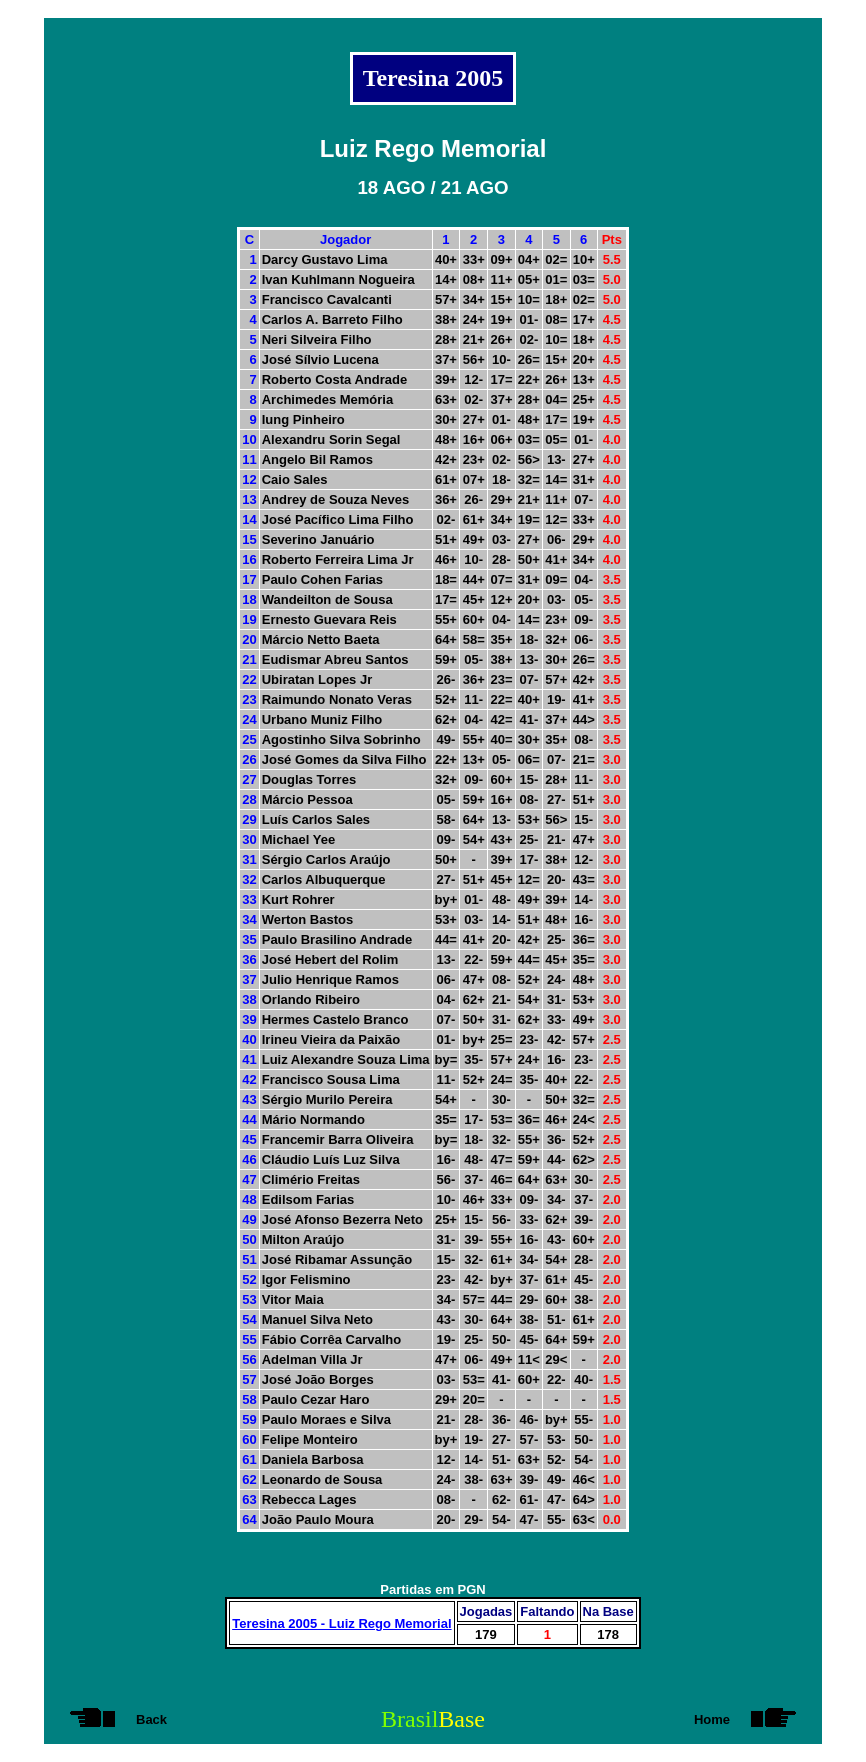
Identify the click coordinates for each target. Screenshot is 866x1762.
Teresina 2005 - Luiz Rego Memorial (341, 1623)
